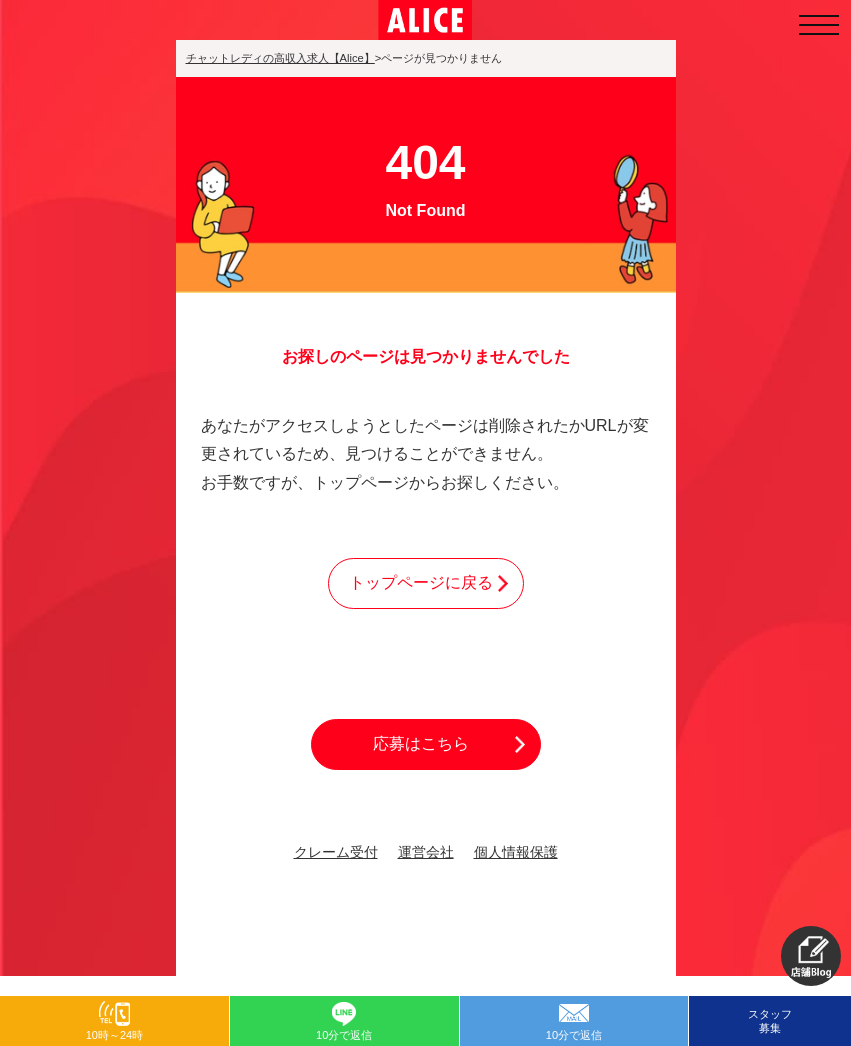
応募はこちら (421, 743)
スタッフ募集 (770, 1021)
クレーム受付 (336, 852)
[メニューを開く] (819, 25)
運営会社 (426, 852)
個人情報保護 (516, 852)
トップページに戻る (421, 582)
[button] (811, 956)
